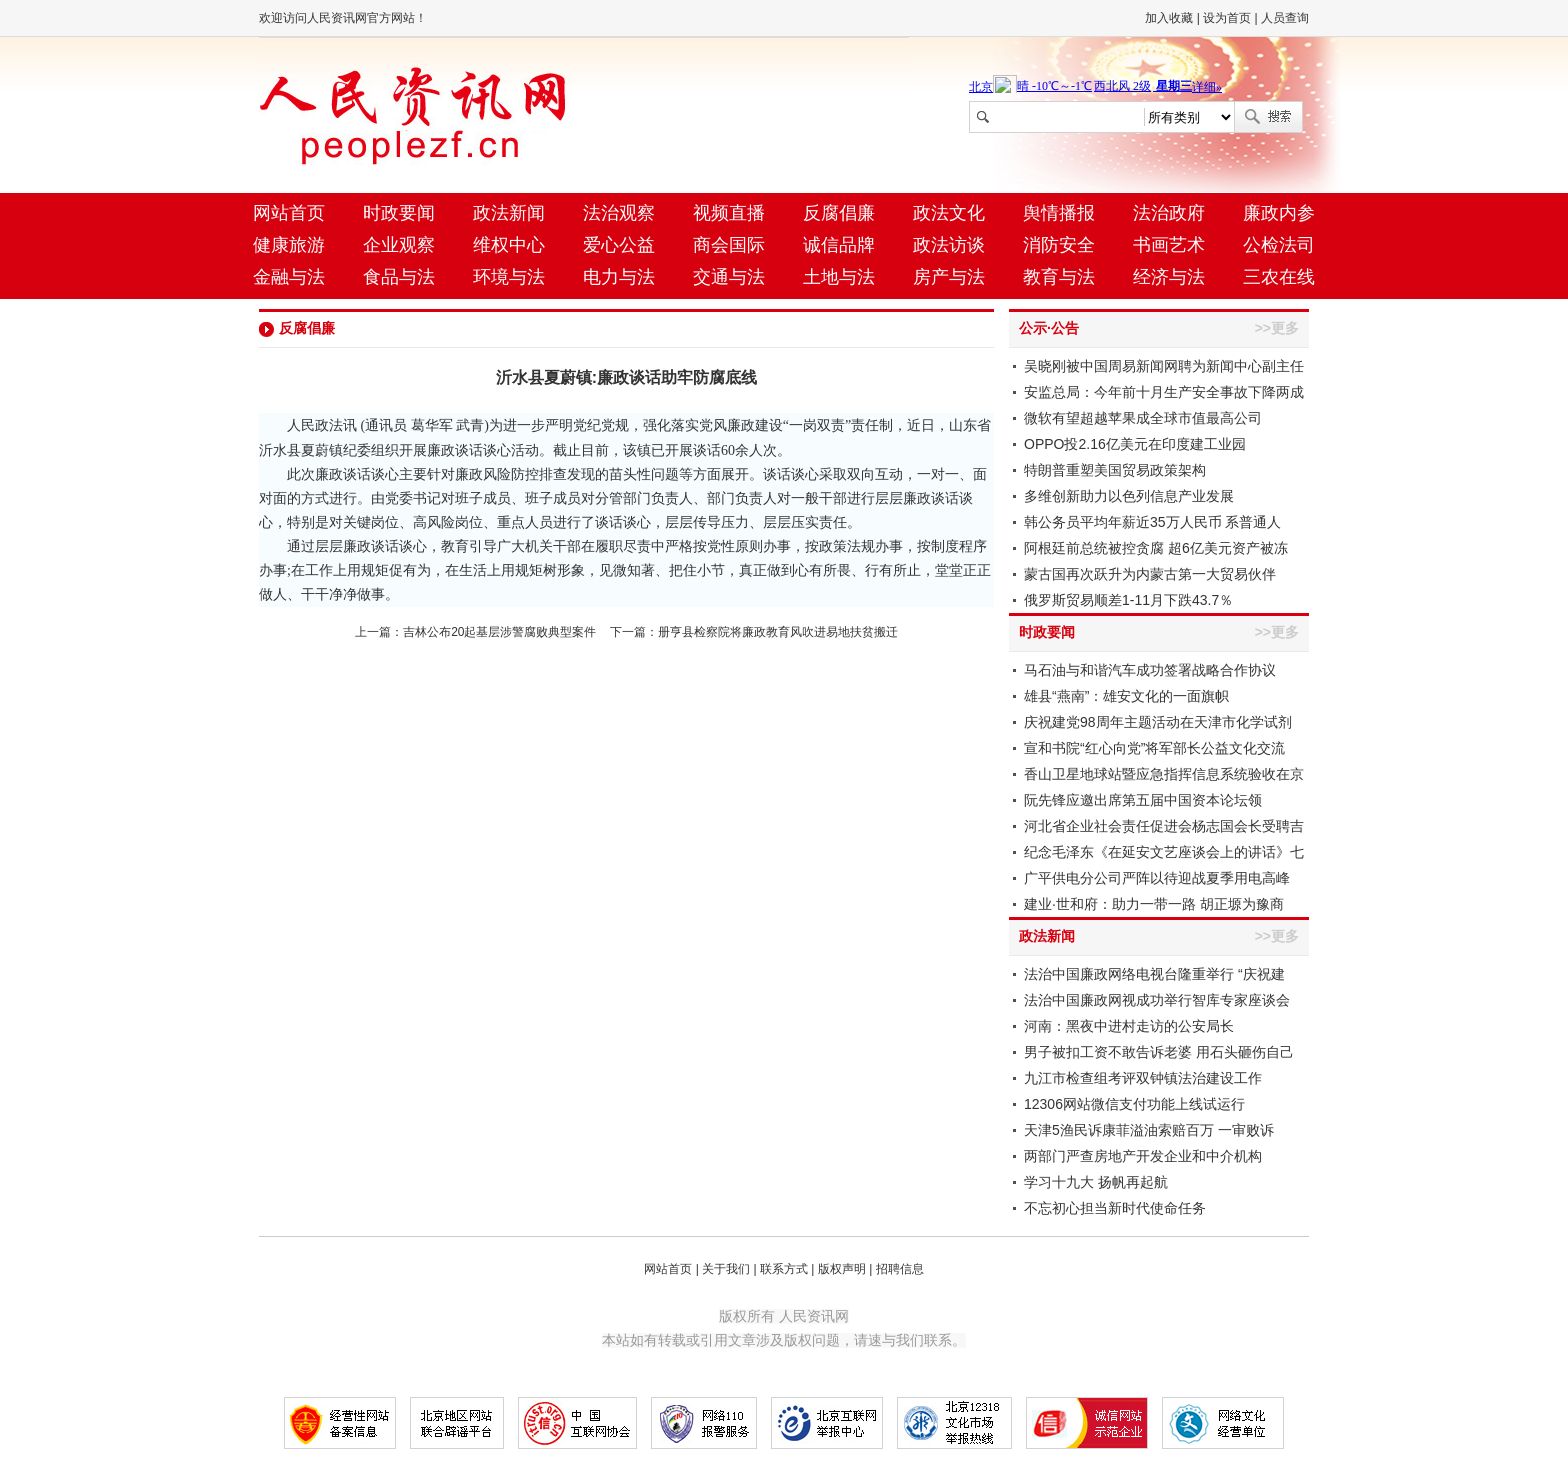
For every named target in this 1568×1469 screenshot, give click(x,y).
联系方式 (784, 1269)
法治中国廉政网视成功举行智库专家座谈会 (1157, 1000)
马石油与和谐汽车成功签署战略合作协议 (1150, 670)
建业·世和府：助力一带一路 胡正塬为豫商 (1154, 904)
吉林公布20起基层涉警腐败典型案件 (499, 632)
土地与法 (839, 277)
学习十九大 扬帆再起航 (1096, 1182)
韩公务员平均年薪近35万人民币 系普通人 (1152, 522)
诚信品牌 (839, 245)
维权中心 (509, 245)
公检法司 (1279, 245)
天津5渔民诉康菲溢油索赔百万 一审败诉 (1149, 1130)
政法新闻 (509, 213)
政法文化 (949, 213)
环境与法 (509, 277)
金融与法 (289, 277)
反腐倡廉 (839, 213)
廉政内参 (1279, 213)
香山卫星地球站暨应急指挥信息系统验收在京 (1164, 774)
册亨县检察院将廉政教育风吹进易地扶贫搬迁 (778, 632)
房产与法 (949, 277)
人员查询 (1285, 18)
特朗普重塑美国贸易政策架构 (1115, 470)
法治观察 (619, 213)
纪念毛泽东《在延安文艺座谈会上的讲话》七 (1164, 852)
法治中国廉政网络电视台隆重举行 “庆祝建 (1154, 974)
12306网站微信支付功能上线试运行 (1134, 1104)
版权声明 (842, 1269)
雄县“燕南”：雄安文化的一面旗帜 (1126, 696)
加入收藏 (1169, 18)
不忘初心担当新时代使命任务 (1115, 1208)
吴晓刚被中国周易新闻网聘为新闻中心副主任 (1164, 366)
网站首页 (289, 213)
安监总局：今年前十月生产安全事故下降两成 (1164, 392)
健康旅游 (289, 245)
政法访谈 (949, 245)
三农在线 (1279, 277)
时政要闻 (399, 213)
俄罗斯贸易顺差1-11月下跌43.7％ (1128, 600)
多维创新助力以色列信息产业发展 (1129, 496)
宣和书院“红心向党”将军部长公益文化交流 (1154, 748)
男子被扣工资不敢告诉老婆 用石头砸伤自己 (1159, 1052)
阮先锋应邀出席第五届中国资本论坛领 (1143, 800)
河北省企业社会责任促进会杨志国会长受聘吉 (1164, 826)
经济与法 (1169, 277)
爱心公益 (619, 245)
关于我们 (726, 1269)
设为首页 (1227, 18)
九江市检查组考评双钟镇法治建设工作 (1143, 1078)
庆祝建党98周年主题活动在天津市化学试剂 (1158, 722)
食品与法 (399, 277)
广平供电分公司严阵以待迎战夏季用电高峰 (1157, 878)
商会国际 (729, 245)
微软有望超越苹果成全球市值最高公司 (1143, 418)
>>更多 (1277, 328)
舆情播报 (1059, 213)
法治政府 (1169, 213)
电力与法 (619, 277)
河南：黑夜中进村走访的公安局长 (1129, 1026)
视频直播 (729, 213)
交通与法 (729, 277)
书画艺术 (1169, 245)
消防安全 (1059, 245)
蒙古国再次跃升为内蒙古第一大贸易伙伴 (1150, 574)
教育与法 (1059, 277)
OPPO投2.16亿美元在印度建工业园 (1135, 444)
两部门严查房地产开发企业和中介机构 (1143, 1156)
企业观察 (399, 245)
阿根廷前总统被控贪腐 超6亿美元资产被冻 (1156, 548)
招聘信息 (900, 1269)
